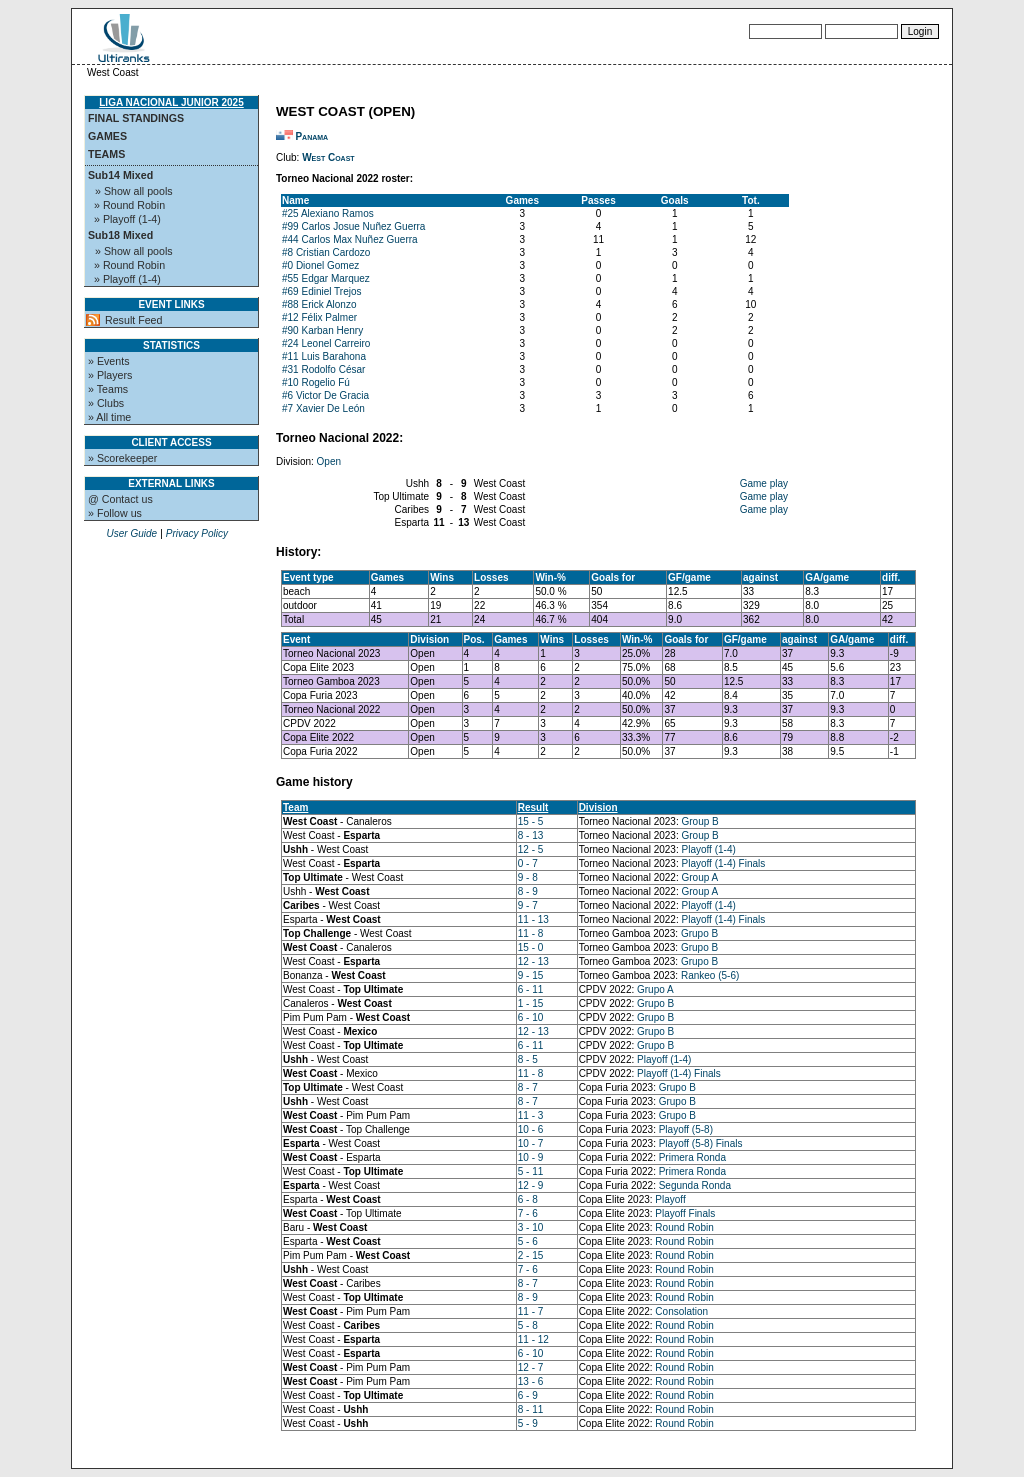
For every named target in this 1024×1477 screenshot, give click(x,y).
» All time (109, 417)
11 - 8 (531, 933)
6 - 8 (528, 1199)
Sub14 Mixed (120, 175)
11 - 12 (533, 1339)
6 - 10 (531, 1017)
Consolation (681, 1311)
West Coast (328, 157)
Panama (311, 136)
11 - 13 (533, 919)
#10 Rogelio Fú (316, 382)
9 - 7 (528, 905)
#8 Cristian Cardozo (326, 252)
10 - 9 (531, 1157)
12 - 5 (531, 849)
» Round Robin (129, 205)
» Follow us (115, 513)
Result (533, 807)
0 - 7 (528, 863)
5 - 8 (528, 1325)
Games (107, 136)
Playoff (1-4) (709, 849)
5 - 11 (531, 1171)
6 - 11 (531, 989)
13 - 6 (531, 1381)
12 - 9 (531, 1185)
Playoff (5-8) (686, 1129)
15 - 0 (531, 947)
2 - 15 (531, 1255)
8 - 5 (528, 1059)
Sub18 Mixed (120, 235)
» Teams (108, 389)
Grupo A (655, 989)
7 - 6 (528, 1213)
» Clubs (106, 403)
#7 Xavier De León (323, 408)
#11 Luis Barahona (324, 356)
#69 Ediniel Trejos (322, 291)
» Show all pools (134, 191)
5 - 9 (528, 1423)
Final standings (136, 118)
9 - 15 (531, 975)
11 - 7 (531, 1311)
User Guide (131, 533)
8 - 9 (528, 891)
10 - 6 (531, 1129)
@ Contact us (120, 499)
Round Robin (684, 1227)
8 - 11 (531, 1409)
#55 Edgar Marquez (326, 278)
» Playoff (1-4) (127, 219)
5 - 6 (528, 1241)
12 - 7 (531, 1367)
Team (295, 807)
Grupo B (699, 933)
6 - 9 (528, 1395)
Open (329, 461)
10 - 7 (531, 1143)
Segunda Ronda (695, 1185)
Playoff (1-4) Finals (724, 863)
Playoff (670, 1199)
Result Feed (133, 320)
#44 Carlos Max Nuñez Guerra (350, 239)
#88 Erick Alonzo (319, 304)
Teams (106, 154)
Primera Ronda (692, 1157)
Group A (700, 877)
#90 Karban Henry (322, 330)
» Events (108, 361)
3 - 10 (531, 1227)
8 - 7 (528, 1087)
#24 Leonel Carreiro (326, 343)
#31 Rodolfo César (323, 369)
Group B (700, 821)
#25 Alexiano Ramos (328, 213)
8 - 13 (531, 835)
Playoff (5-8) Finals (701, 1143)
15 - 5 (531, 821)
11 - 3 (531, 1115)
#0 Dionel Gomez (320, 265)
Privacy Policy (197, 533)
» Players (110, 375)
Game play (764, 483)
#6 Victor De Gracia (325, 395)
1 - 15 (531, 1003)
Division (598, 807)
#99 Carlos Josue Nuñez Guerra (353, 226)
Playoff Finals (685, 1213)
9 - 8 (528, 877)
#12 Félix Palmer (319, 317)
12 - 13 (533, 961)
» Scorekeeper (122, 458)
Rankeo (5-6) (710, 975)
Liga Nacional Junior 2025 (171, 102)
